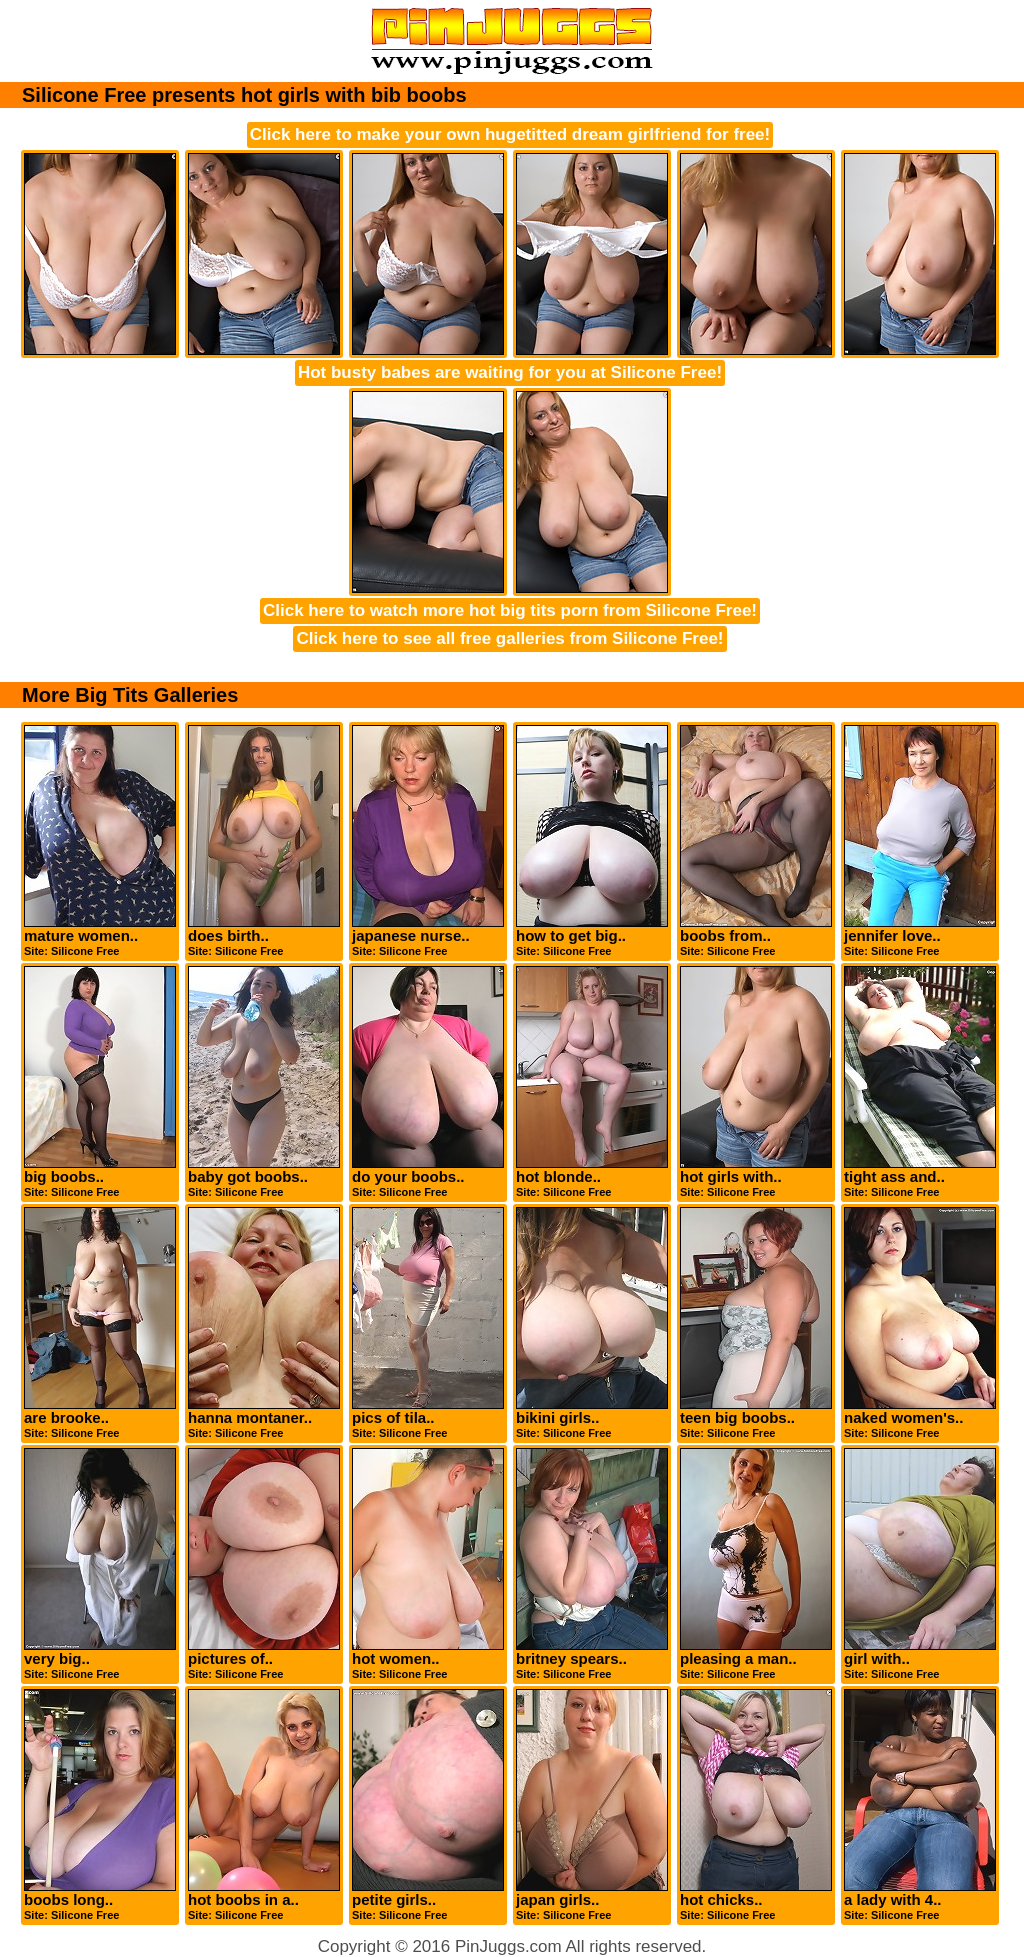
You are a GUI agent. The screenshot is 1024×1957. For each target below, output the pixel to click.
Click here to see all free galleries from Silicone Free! (509, 638)
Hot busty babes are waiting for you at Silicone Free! (510, 372)
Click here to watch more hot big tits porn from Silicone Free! (510, 610)
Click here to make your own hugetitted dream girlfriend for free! (510, 134)
